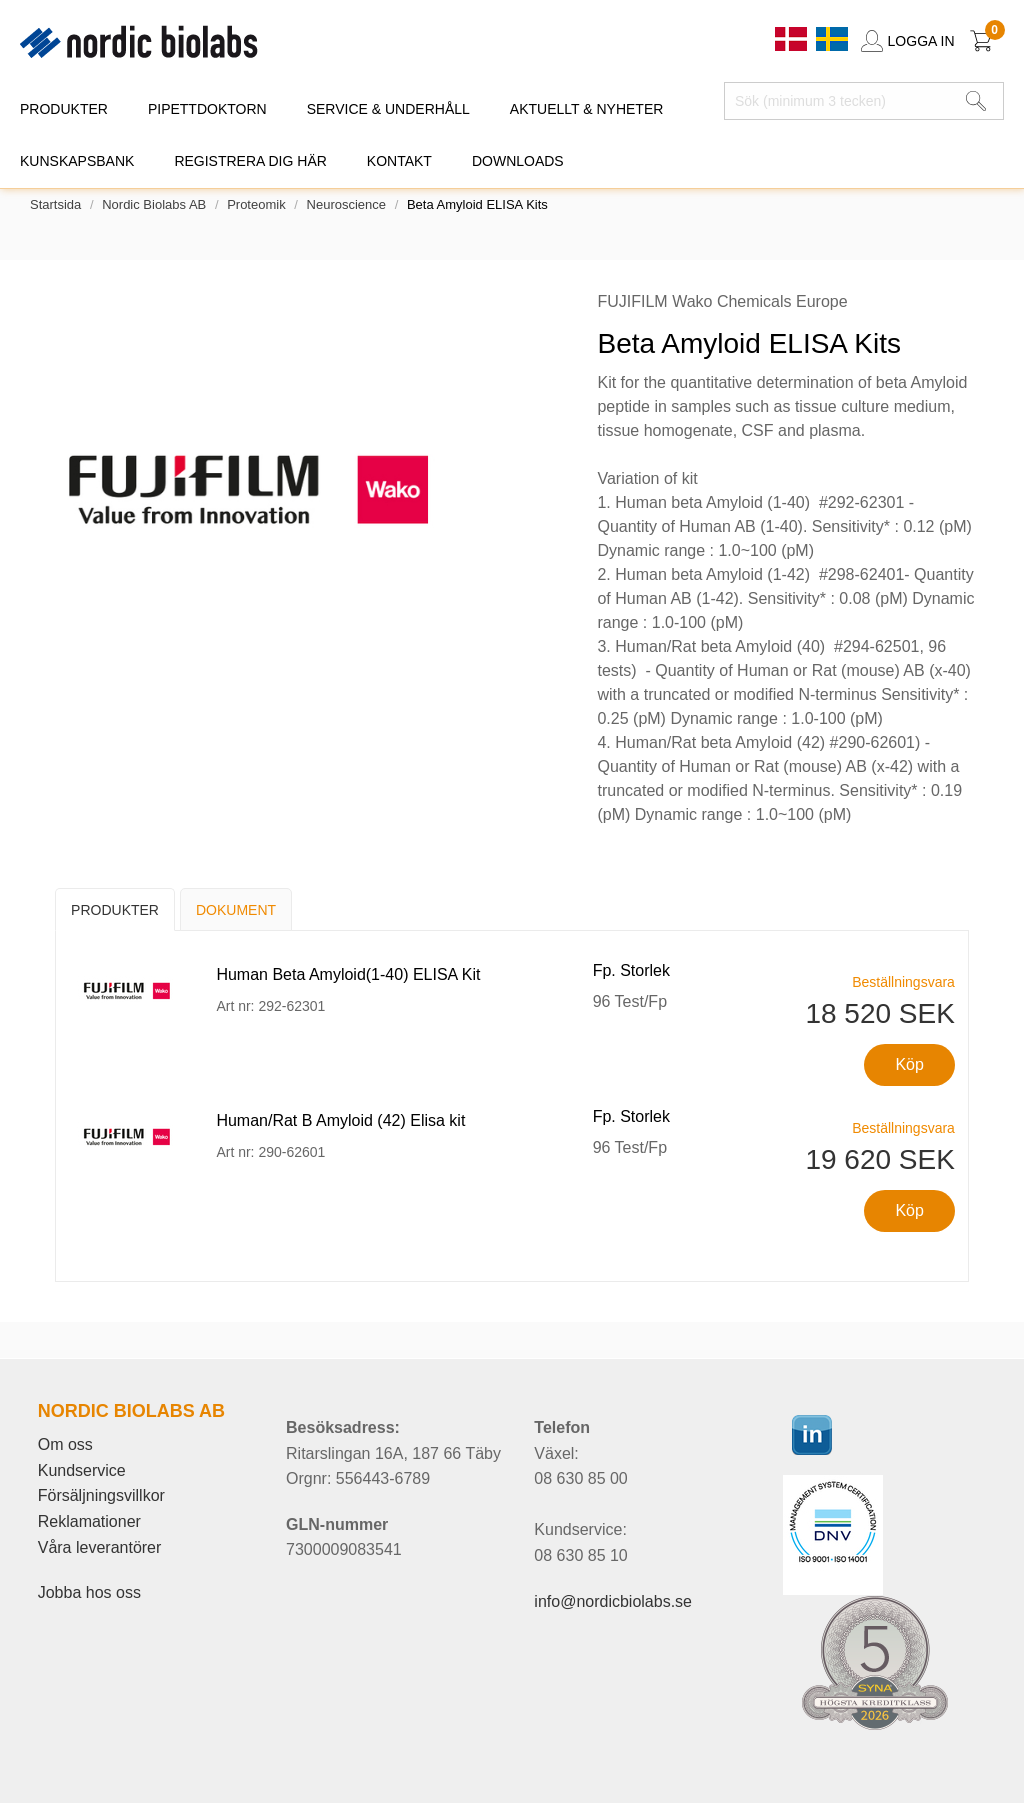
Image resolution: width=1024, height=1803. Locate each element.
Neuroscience (347, 204)
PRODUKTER (64, 109)
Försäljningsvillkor (101, 1495)
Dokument (236, 910)
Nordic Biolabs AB (154, 204)
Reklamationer (89, 1521)
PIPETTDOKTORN (207, 109)
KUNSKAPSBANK (77, 161)
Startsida (55, 204)
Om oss (65, 1444)
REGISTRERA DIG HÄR (250, 161)
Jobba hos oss (89, 1592)
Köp (909, 1064)
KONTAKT (399, 161)
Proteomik (256, 204)
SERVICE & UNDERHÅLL (388, 109)
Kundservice (82, 1470)
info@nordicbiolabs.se (613, 1601)
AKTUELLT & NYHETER (587, 109)
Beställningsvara (903, 982)
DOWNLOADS (518, 161)
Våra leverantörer (100, 1547)
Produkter (115, 910)
